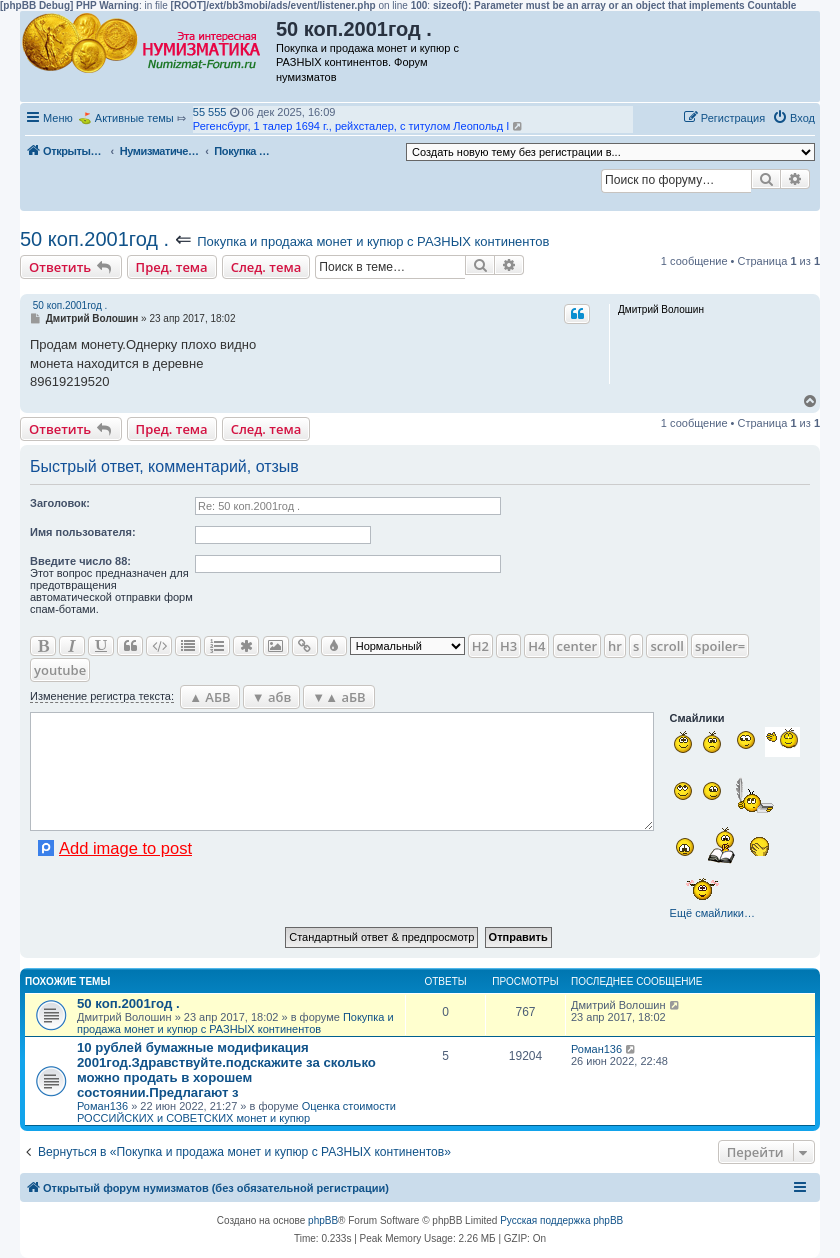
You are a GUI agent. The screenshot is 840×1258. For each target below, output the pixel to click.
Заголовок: (60, 503)
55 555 (210, 112)
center (577, 646)
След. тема (266, 267)
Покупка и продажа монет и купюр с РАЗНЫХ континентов (373, 241)
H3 (508, 646)
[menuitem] (793, 118)
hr (615, 646)
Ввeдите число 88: (80, 561)
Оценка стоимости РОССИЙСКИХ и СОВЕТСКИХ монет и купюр (236, 1112)
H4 (536, 646)
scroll (667, 646)
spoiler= (720, 646)
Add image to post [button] (125, 848)
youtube (60, 670)
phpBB (323, 1220)
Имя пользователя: (83, 532)
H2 (480, 646)
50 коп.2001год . (94, 239)
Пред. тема (172, 267)
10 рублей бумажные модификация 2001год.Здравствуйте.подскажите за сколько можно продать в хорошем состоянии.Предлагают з (226, 1070)
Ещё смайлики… (712, 913)
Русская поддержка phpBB (561, 1220)
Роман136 (102, 1106)
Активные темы (134, 118)
